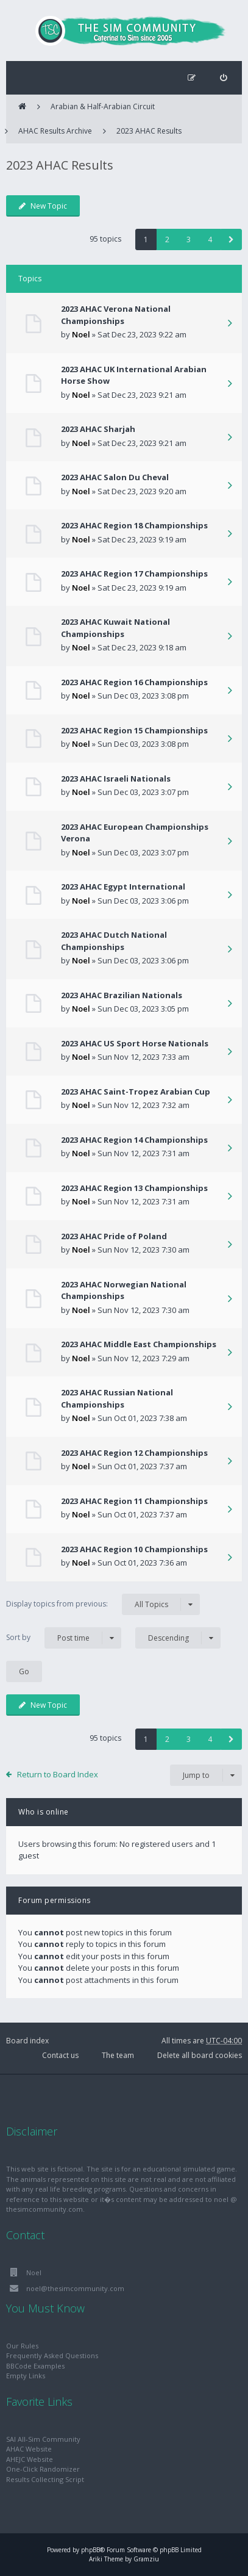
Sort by (63, 1638)
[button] (231, 239)
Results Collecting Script (45, 2479)
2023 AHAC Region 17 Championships (134, 573)
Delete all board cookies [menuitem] (199, 2055)
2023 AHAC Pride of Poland (114, 1236)
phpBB (90, 2549)
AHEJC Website (29, 2459)
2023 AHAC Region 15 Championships (134, 730)
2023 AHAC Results (149, 131)
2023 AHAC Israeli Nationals (116, 778)
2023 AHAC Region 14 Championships (134, 1139)
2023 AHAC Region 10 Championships (134, 1549)
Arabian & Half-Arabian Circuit (103, 106)
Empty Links (25, 2375)
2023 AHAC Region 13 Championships (134, 1187)
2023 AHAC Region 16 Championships (134, 682)
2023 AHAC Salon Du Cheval (115, 477)
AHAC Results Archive (55, 131)
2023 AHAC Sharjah (98, 428)
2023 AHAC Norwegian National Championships (123, 1290)
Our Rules (22, 2345)
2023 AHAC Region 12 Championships (134, 1452)
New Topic (43, 206)
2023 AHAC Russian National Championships (117, 1398)
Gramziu (146, 2559)
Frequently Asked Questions (52, 2355)
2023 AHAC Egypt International (123, 886)
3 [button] (188, 239)
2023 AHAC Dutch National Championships (114, 940)
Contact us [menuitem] (60, 2055)
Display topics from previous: (103, 1604)
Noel (81, 334)
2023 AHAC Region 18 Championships (134, 525)
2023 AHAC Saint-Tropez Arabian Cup (135, 1091)
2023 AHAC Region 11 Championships (134, 1500)
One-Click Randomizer (43, 2468)
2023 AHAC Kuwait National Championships (115, 627)
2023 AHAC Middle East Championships (138, 1344)
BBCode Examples (35, 2365)
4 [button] (210, 239)
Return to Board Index (57, 1774)
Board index (27, 2040)
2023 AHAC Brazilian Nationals (121, 995)
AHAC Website (29, 2448)
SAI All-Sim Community (43, 2439)
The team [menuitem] (118, 2055)
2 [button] (167, 239)
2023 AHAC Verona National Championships (116, 314)
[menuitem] (223, 78)
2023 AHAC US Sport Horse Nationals (134, 1043)
